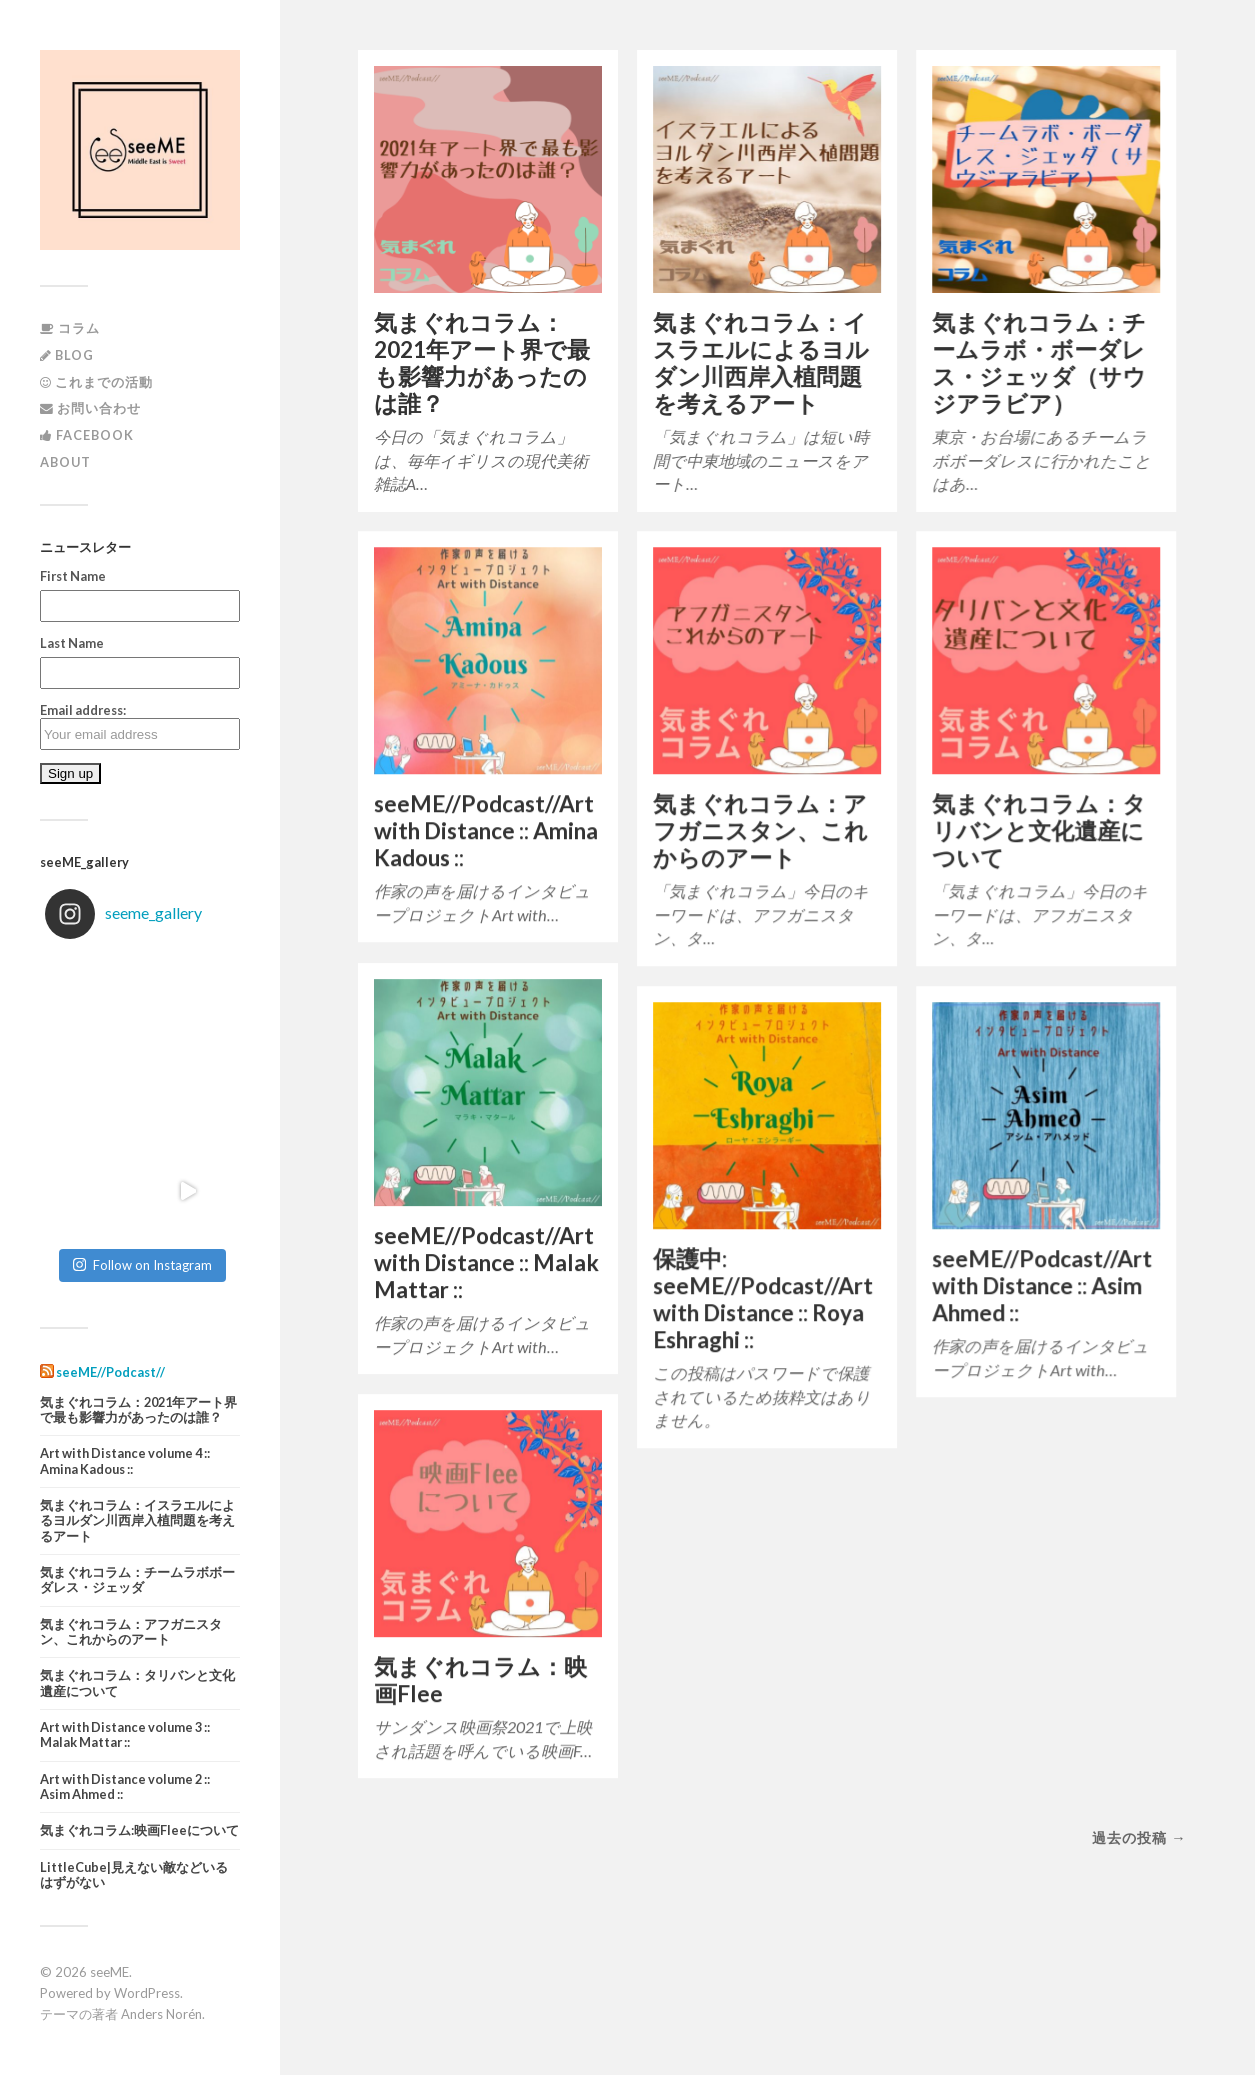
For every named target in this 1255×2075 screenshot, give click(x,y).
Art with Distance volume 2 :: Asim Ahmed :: (125, 1787)
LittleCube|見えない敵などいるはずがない (134, 1875)
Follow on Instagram (142, 1265)
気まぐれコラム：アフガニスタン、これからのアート (131, 1632)
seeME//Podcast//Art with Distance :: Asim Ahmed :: (1042, 1285)
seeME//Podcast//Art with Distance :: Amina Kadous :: (486, 830)
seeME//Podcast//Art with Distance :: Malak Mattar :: (486, 1262)
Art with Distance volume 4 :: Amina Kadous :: (125, 1461)
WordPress (147, 1993)
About (65, 462)
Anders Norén (161, 2014)
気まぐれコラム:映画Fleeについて (139, 1830)
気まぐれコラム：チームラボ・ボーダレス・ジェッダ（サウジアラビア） (1039, 363)
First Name (73, 576)
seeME (109, 1972)
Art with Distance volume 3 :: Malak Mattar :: (125, 1735)
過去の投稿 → (1139, 1837)
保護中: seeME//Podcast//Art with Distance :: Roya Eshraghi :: (763, 1299)
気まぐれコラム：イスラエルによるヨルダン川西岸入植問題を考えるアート (137, 1521)
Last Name (72, 643)
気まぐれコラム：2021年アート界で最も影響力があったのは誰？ (138, 1410)
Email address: (140, 726)
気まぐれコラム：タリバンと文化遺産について (137, 1683)
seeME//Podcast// (110, 1372)
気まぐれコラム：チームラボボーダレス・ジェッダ (137, 1580)
